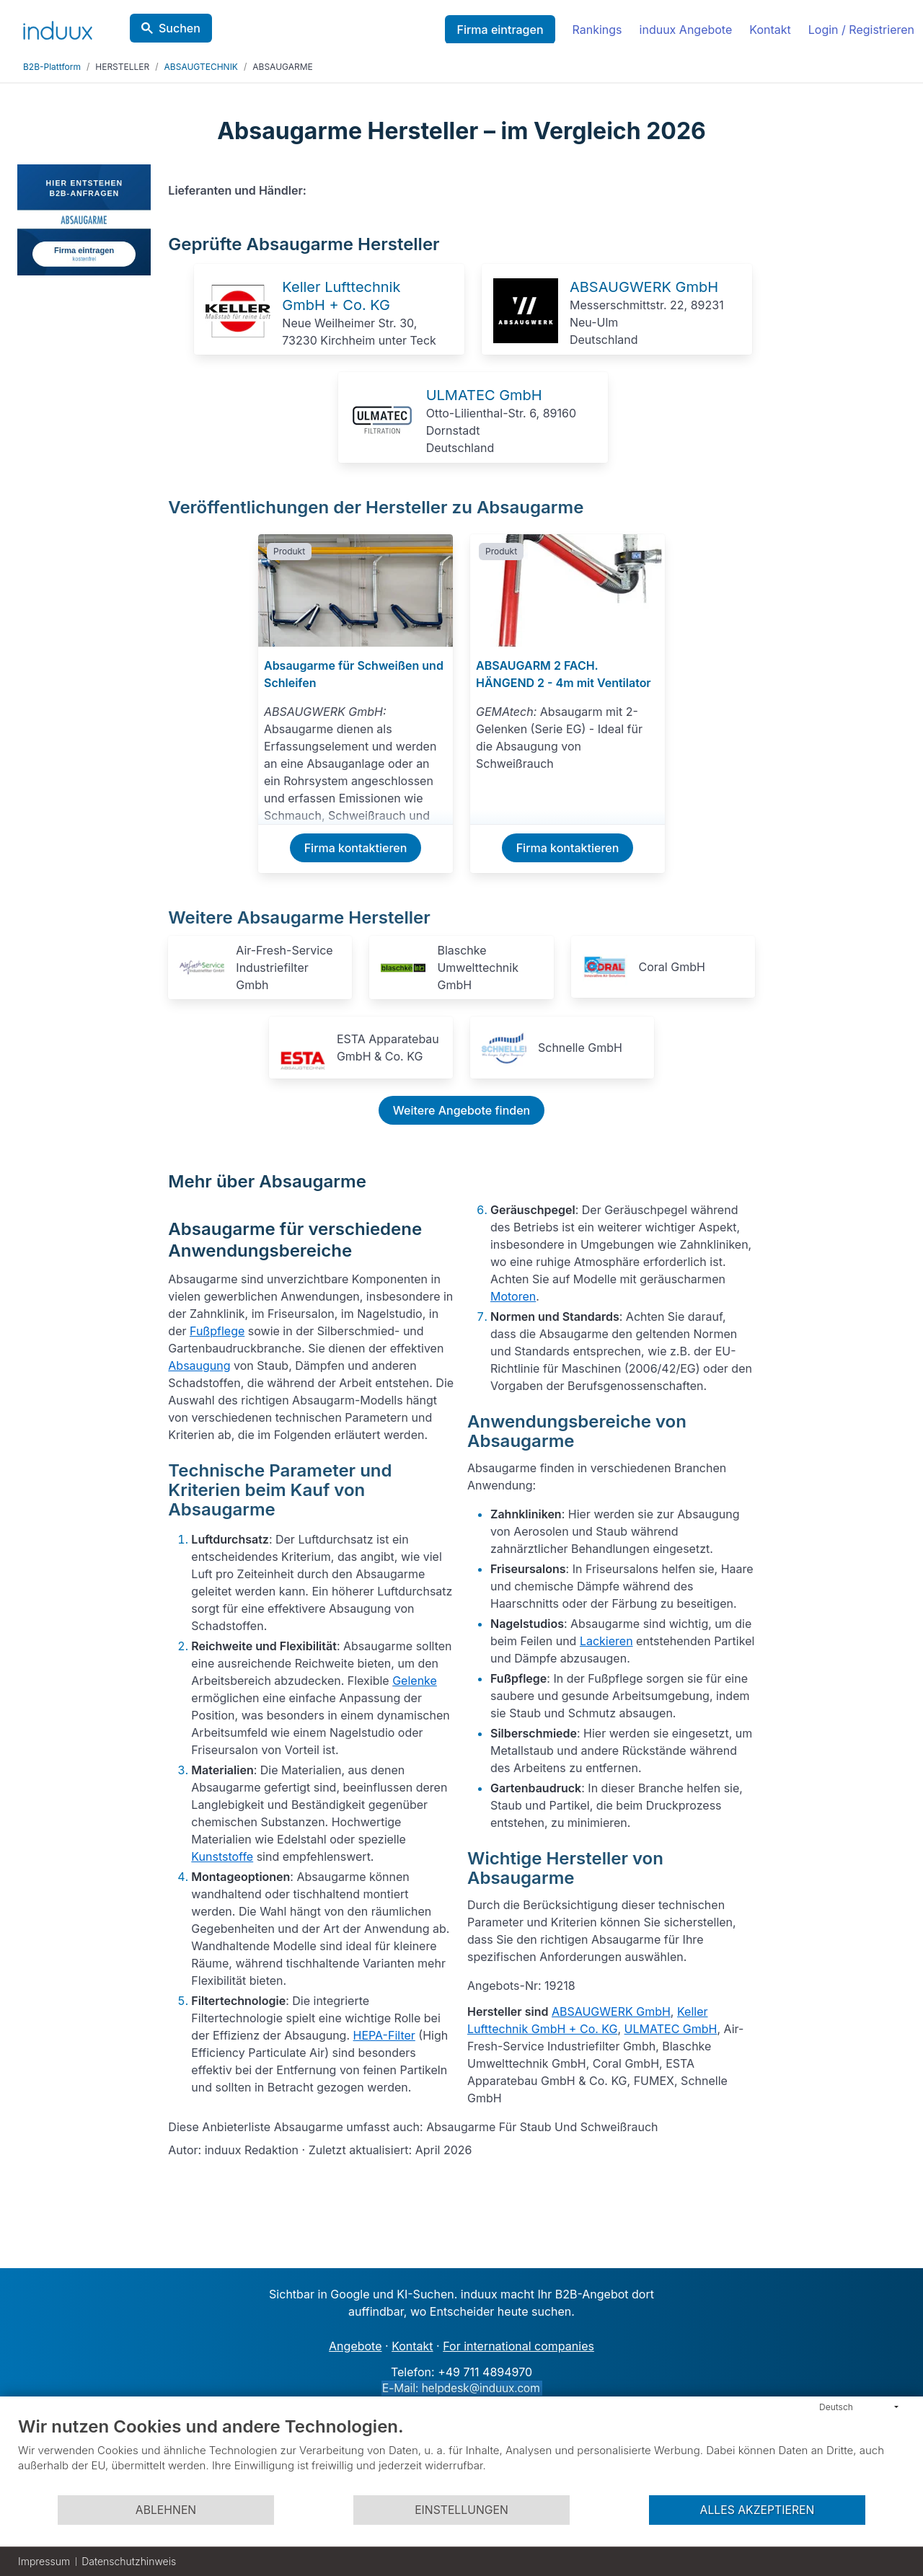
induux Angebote (686, 29)
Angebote (355, 2346)
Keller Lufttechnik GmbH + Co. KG (341, 296)
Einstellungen (461, 2510)
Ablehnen (166, 2510)
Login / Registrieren (861, 29)
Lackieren (606, 1641)
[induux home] (57, 27)
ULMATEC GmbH (484, 395)
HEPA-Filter (384, 2035)
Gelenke (414, 1680)
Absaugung (199, 1365)
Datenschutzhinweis (128, 2561)
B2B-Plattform (52, 66)
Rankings (597, 29)
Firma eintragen (499, 29)
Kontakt (769, 29)
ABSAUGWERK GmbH (644, 287)
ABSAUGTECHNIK (201, 66)
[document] (461, 2455)
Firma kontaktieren (355, 848)
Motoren (513, 1296)
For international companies (518, 2346)
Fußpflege (217, 1331)
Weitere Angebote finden (461, 1110)
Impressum (44, 2561)
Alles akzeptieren (757, 2510)
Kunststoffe (222, 1856)
